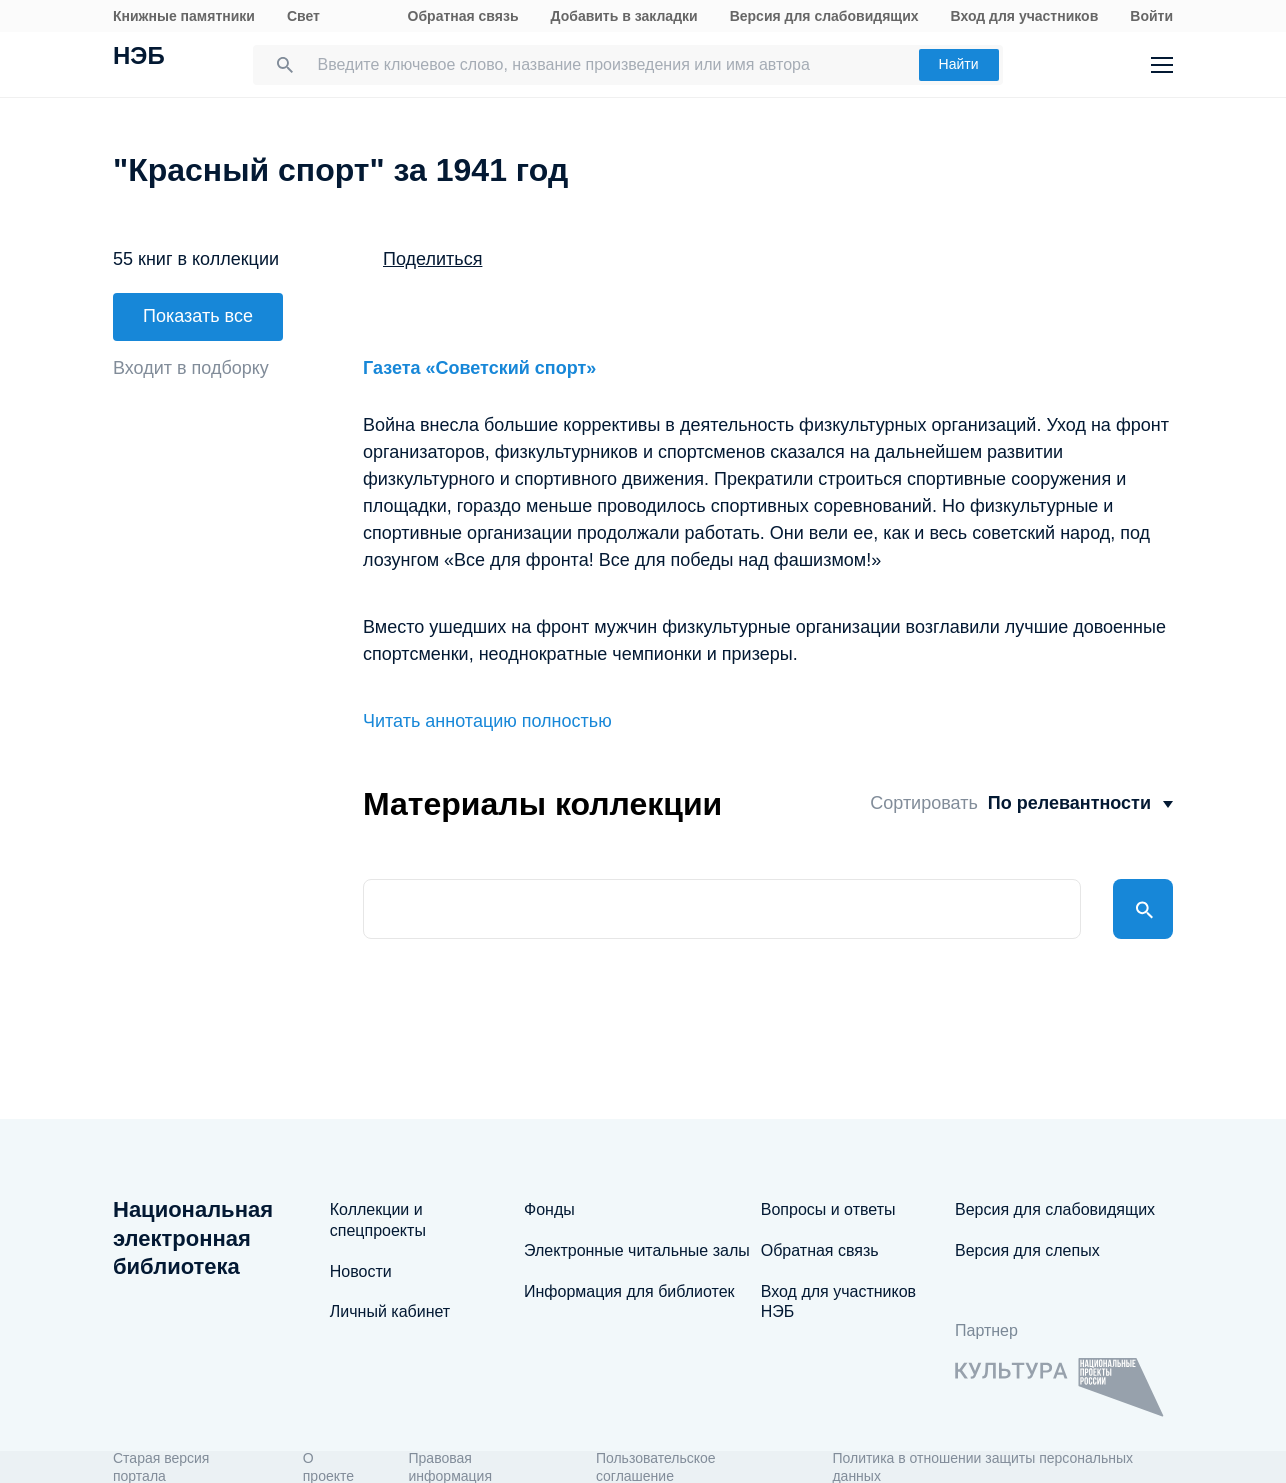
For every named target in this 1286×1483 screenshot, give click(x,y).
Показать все (198, 316)
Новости (361, 1271)
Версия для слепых (1027, 1250)
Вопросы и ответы (828, 1209)
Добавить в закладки (624, 16)
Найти (959, 64)
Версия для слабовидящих (824, 16)
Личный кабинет (390, 1311)
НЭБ (139, 58)
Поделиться (432, 259)
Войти (1151, 16)
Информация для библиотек (629, 1291)
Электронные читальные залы (637, 1250)
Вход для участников (1025, 16)
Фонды (549, 1209)
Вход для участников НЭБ (838, 1302)
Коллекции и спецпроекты (378, 1220)
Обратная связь (463, 16)
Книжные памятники (184, 16)
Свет (303, 16)
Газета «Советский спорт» (479, 368)
